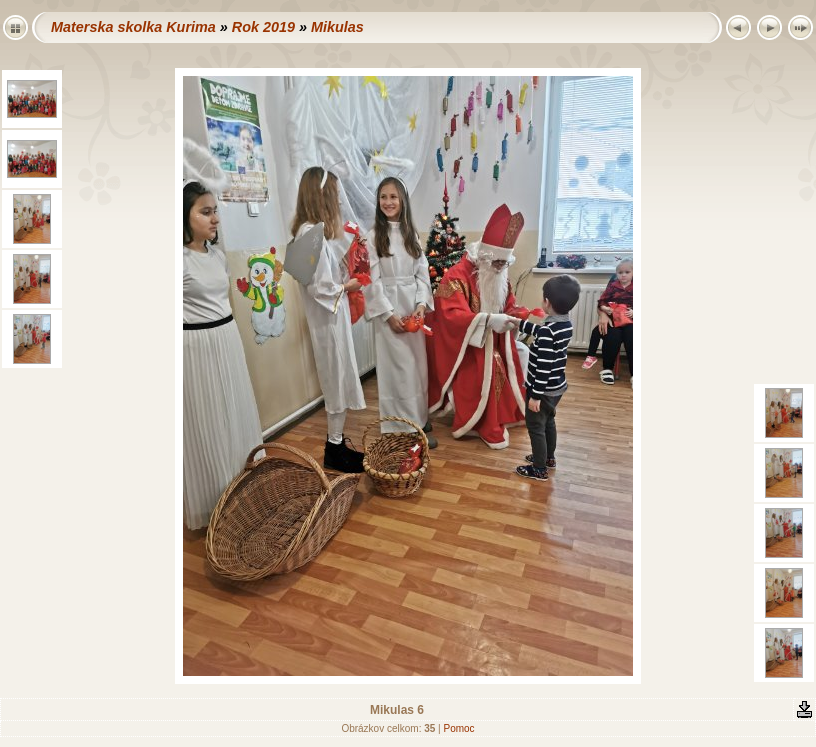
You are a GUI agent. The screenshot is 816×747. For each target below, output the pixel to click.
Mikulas (337, 27)
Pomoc (458, 728)
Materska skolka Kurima (133, 27)
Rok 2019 (263, 27)
